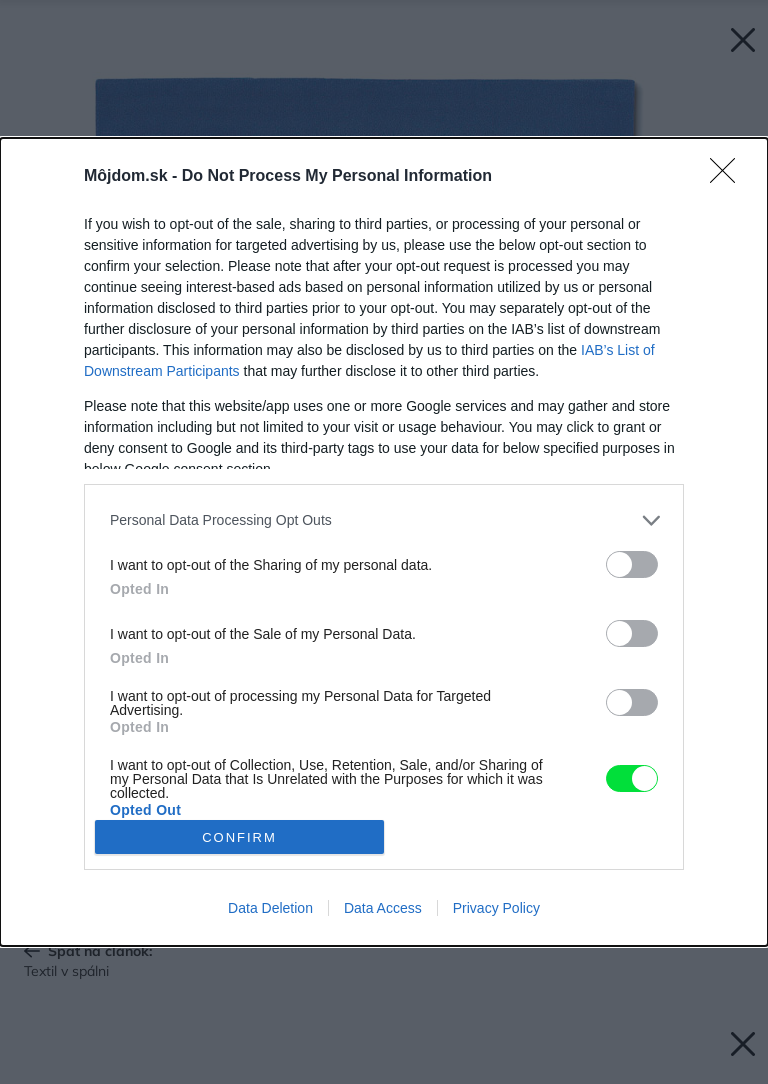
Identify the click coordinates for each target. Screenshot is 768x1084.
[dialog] (384, 542)
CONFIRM (239, 837)
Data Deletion (270, 908)
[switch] (632, 564)
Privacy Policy (496, 908)
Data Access (383, 908)
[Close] (729, 177)
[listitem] (384, 520)
